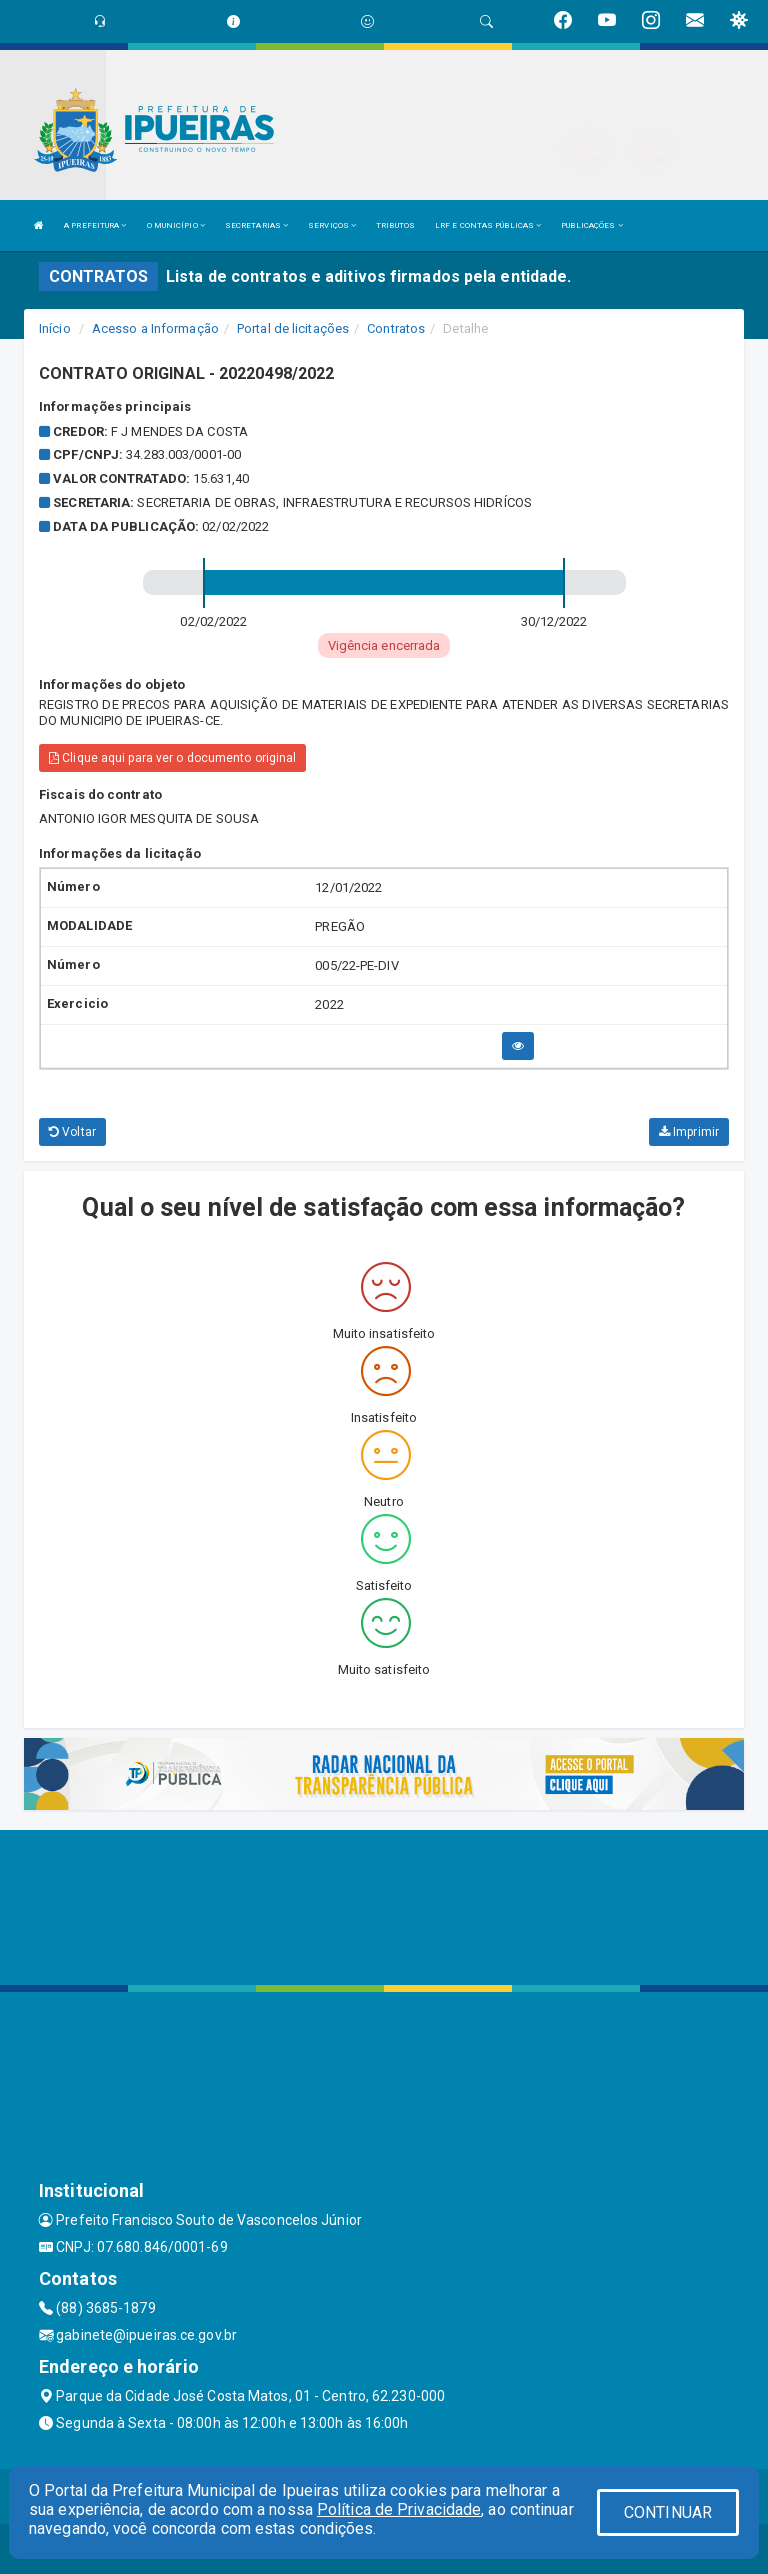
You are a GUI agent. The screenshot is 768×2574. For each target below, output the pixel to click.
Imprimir (689, 1132)
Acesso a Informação (155, 328)
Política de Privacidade (399, 2509)
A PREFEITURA (95, 225)
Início (55, 328)
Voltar (72, 1132)
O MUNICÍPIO (176, 225)
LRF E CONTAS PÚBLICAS (488, 225)
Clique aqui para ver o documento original (172, 758)
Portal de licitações (293, 328)
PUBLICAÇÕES (591, 225)
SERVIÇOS (332, 225)
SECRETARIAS (256, 225)
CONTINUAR (668, 2512)
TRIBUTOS (395, 225)
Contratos (396, 328)
